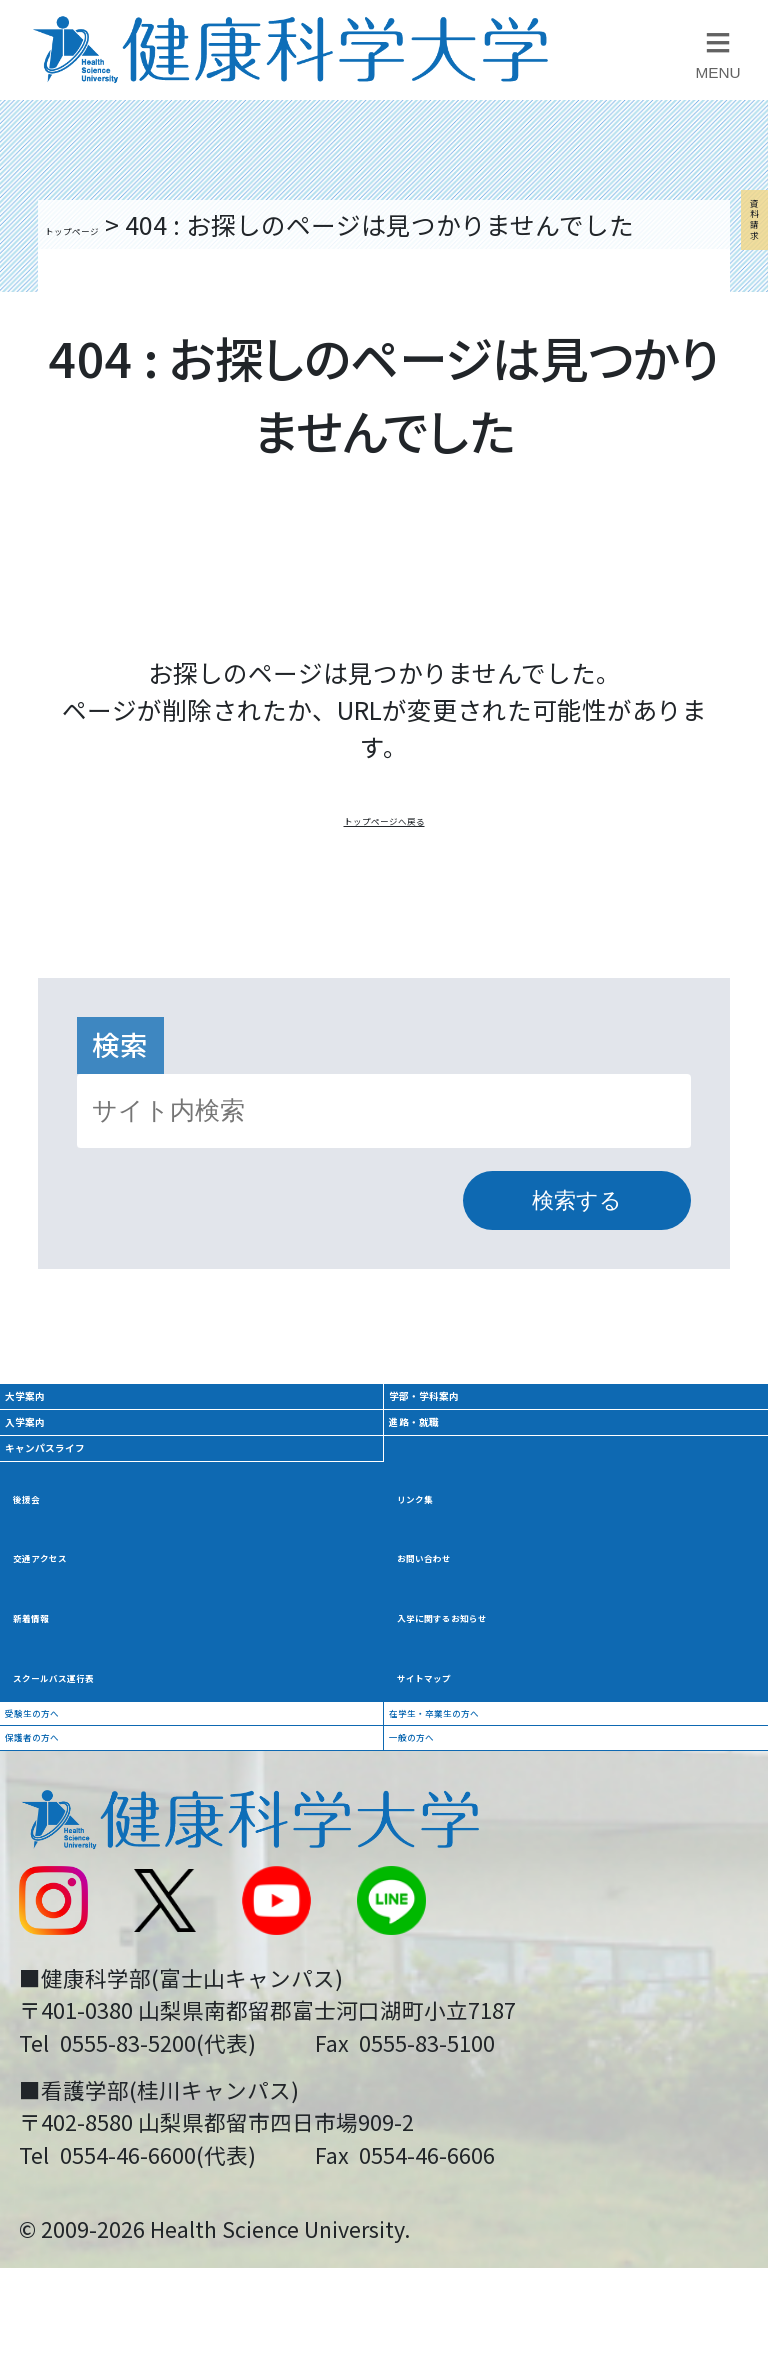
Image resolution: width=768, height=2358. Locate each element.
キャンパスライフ (127, 1602)
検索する (577, 1238)
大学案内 (71, 1456)
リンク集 (449, 1674)
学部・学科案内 (497, 1456)
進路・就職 (469, 1529)
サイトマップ (474, 1876)
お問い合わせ (474, 1741)
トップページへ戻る (384, 850)
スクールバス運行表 (127, 1876)
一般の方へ (461, 2012)
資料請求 (729, 409)
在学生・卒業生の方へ (524, 1944)
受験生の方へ (90, 1944)
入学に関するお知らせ (524, 1809)
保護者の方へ (90, 2012)
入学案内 (71, 1529)
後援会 (52, 1674)
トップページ (120, 224)
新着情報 (65, 1809)
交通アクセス (89, 1741)
